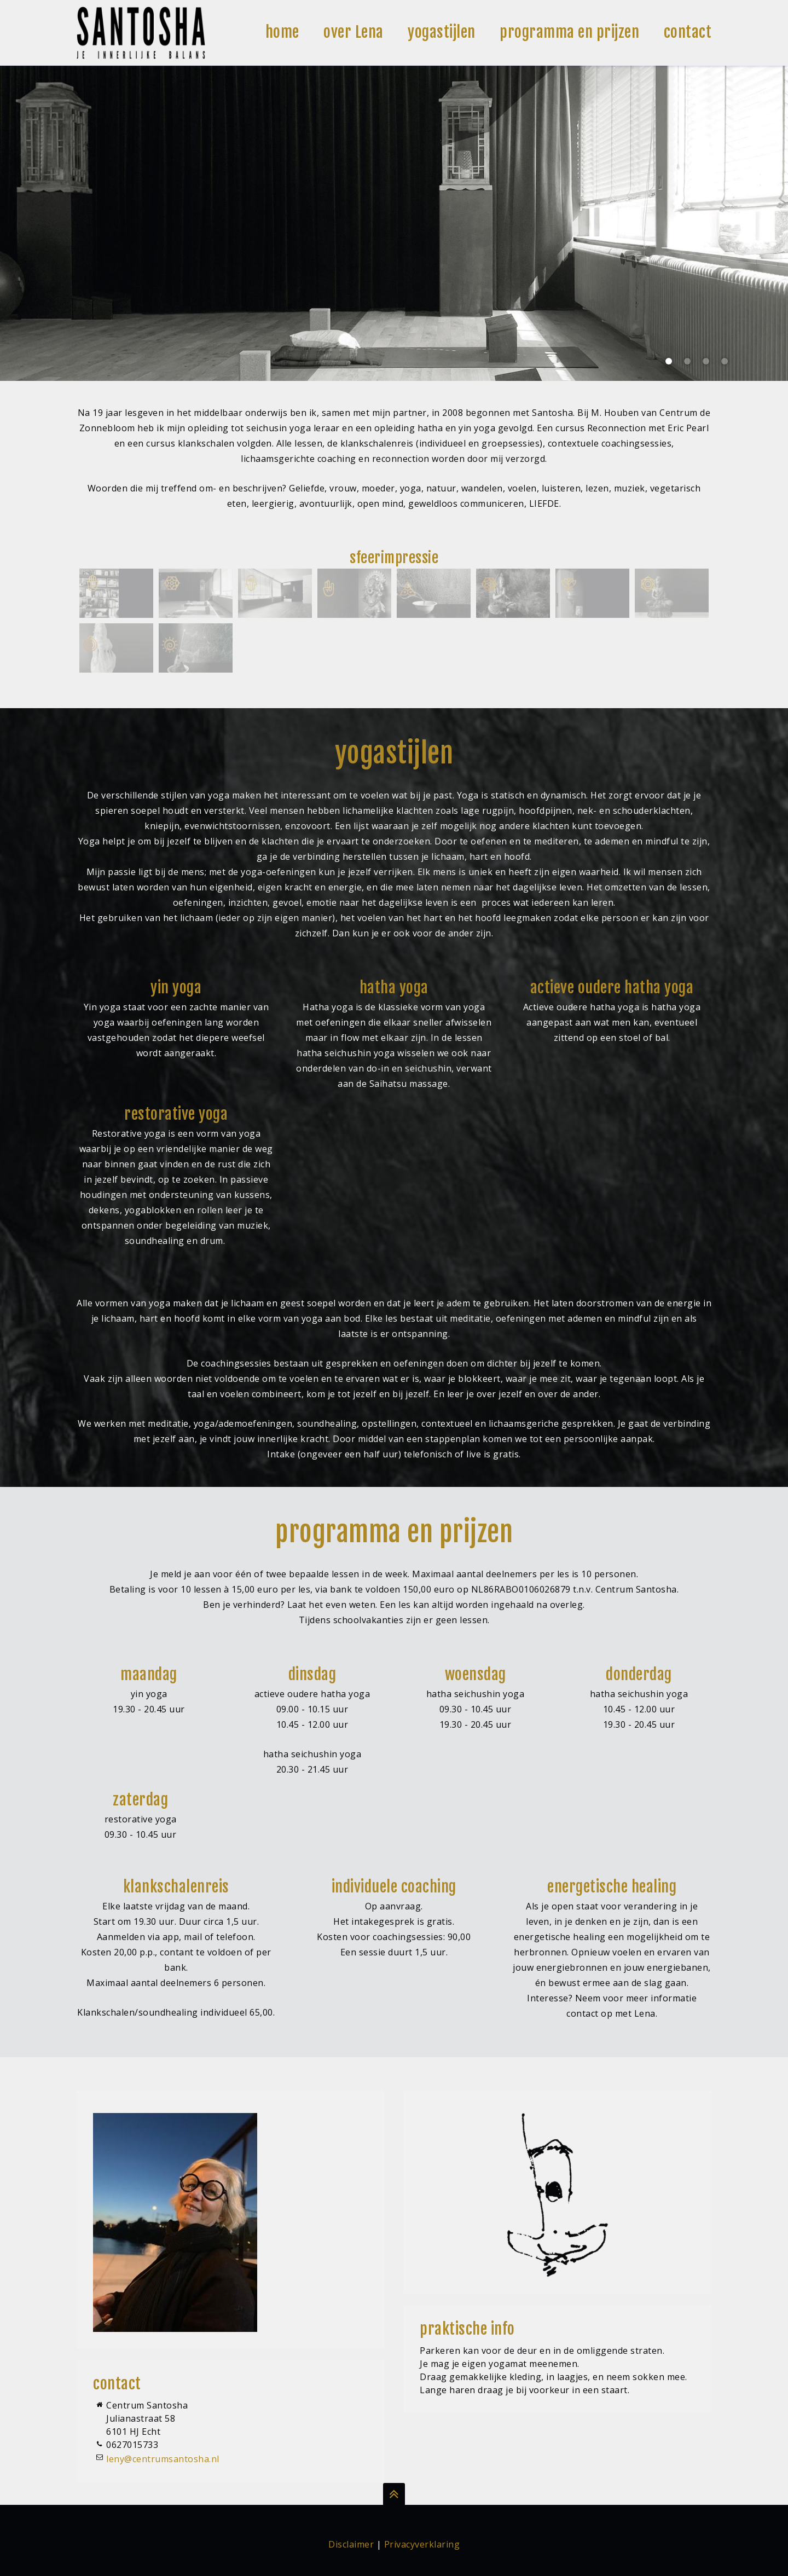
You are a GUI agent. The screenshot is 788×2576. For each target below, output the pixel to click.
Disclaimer (351, 2544)
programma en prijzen (569, 32)
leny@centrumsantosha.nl (162, 2459)
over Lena (353, 32)
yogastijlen (442, 32)
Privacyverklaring (422, 2544)
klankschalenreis (176, 1887)
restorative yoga (176, 1114)
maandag (148, 1674)
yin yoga (175, 988)
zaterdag (140, 1800)
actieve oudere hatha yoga (612, 988)
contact (688, 32)
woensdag (475, 1674)
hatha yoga (394, 988)
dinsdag (312, 1674)
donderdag (639, 1674)
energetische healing (611, 1887)
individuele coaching (394, 1887)
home (282, 32)
